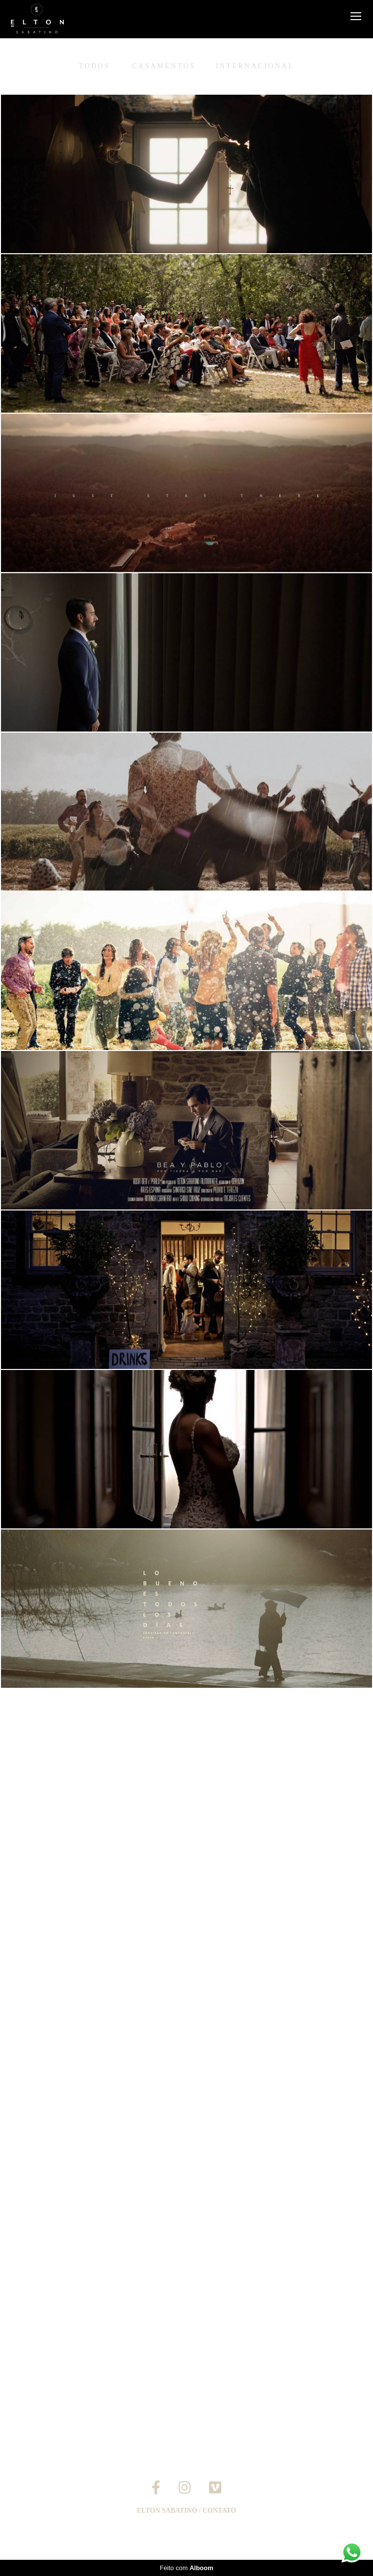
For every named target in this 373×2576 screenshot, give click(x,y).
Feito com (186, 2568)
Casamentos (164, 66)
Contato (219, 2510)
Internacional (255, 66)
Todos (94, 66)
